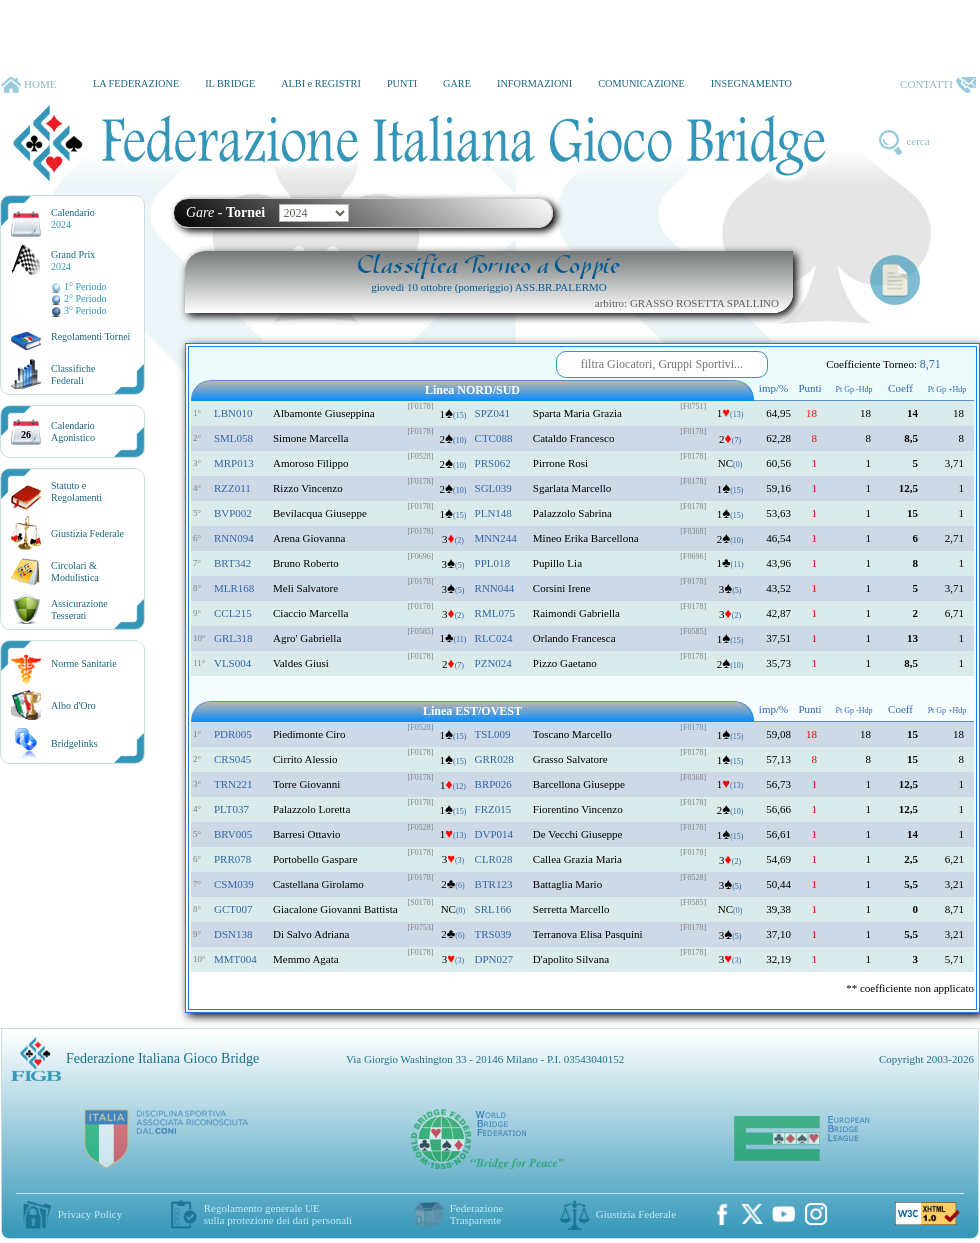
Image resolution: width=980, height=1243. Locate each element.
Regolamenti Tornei (90, 336)
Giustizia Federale (87, 533)
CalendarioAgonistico (73, 431)
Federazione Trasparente (477, 1214)
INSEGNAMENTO (751, 83)
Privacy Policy (90, 1214)
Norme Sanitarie (84, 663)
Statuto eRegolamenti (76, 491)
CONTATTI (938, 85)
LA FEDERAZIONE (136, 83)
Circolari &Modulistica (75, 571)
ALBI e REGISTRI (321, 83)
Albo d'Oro (73, 705)
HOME (28, 85)
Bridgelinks (74, 743)
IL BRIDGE (230, 83)
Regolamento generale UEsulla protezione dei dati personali (278, 1214)
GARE (457, 83)
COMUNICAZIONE (641, 83)
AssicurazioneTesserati (79, 609)
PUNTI (402, 83)
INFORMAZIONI (534, 83)
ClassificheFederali (73, 374)
